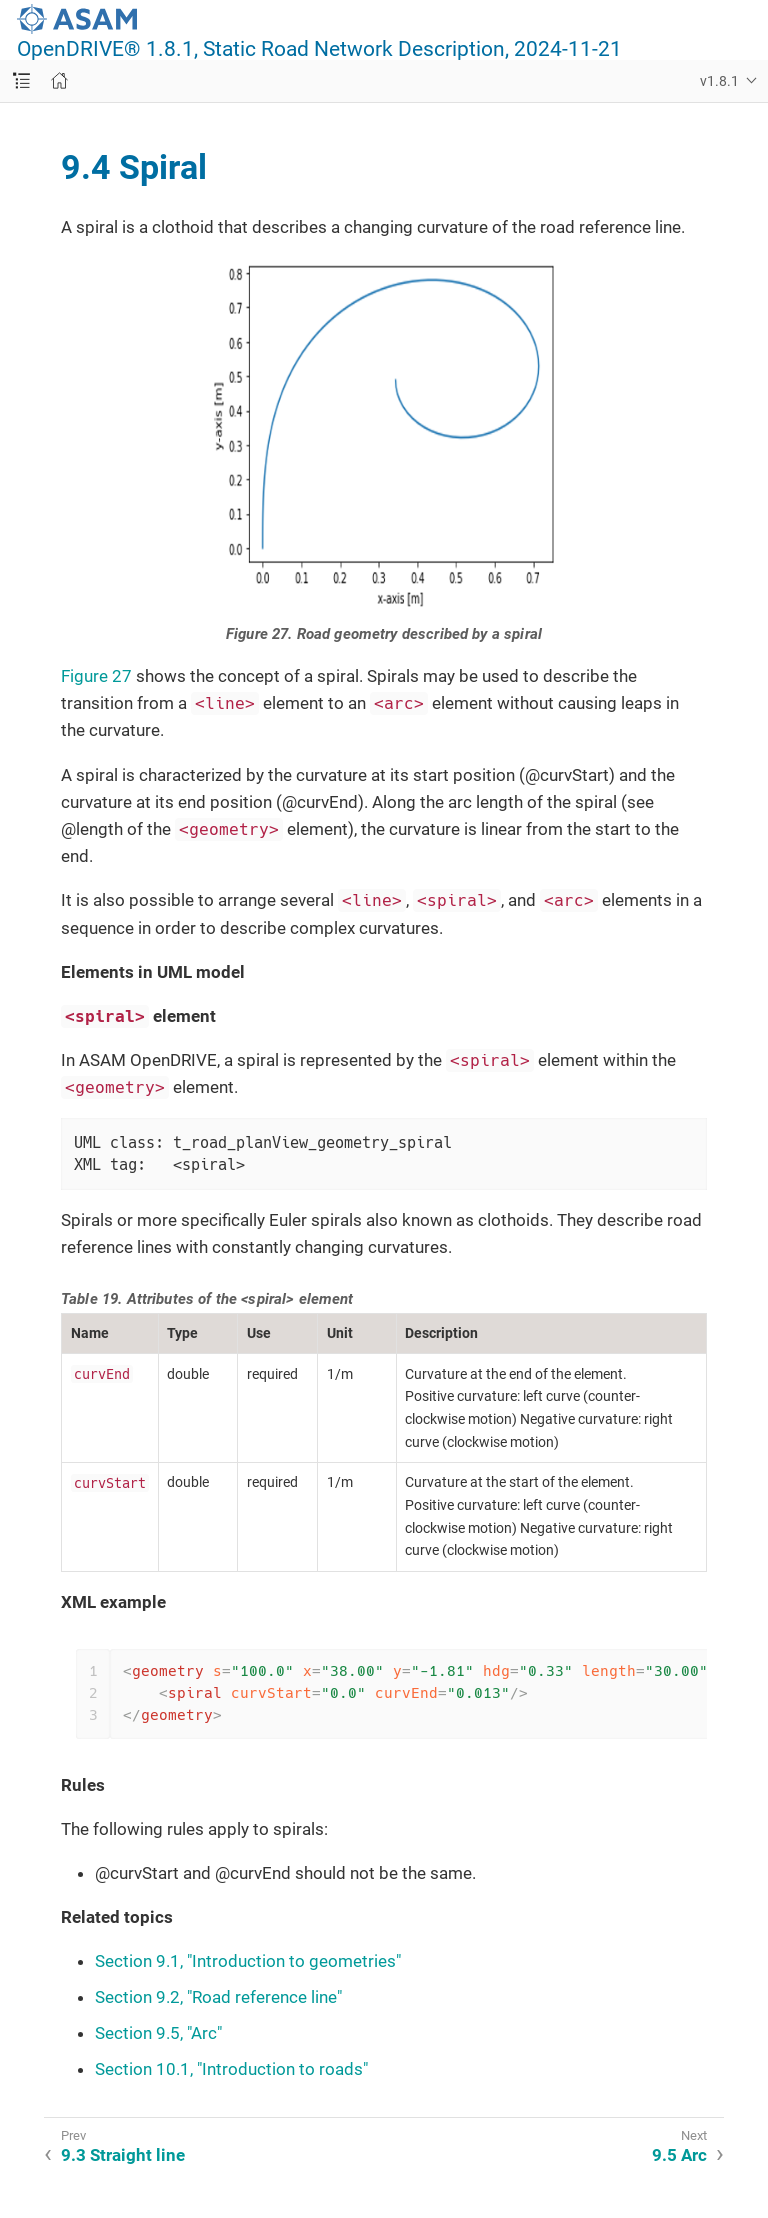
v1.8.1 (719, 81)
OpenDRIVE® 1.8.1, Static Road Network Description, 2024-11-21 (319, 49)
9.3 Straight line (123, 2155)
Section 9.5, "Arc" (158, 2033)
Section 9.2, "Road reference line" (218, 1997)
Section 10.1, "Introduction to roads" (231, 2069)
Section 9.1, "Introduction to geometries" (248, 1961)
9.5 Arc (679, 2155)
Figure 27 (96, 676)
